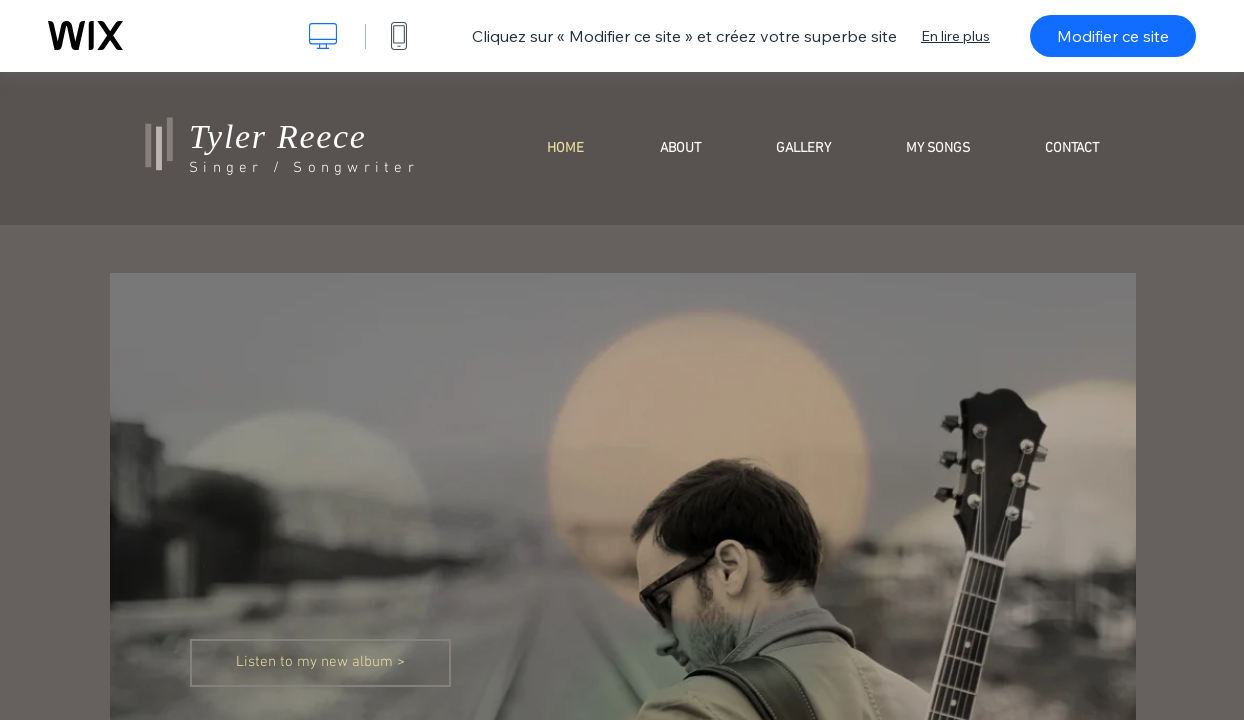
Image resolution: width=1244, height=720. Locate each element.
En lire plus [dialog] (955, 36)
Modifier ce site (1113, 36)
